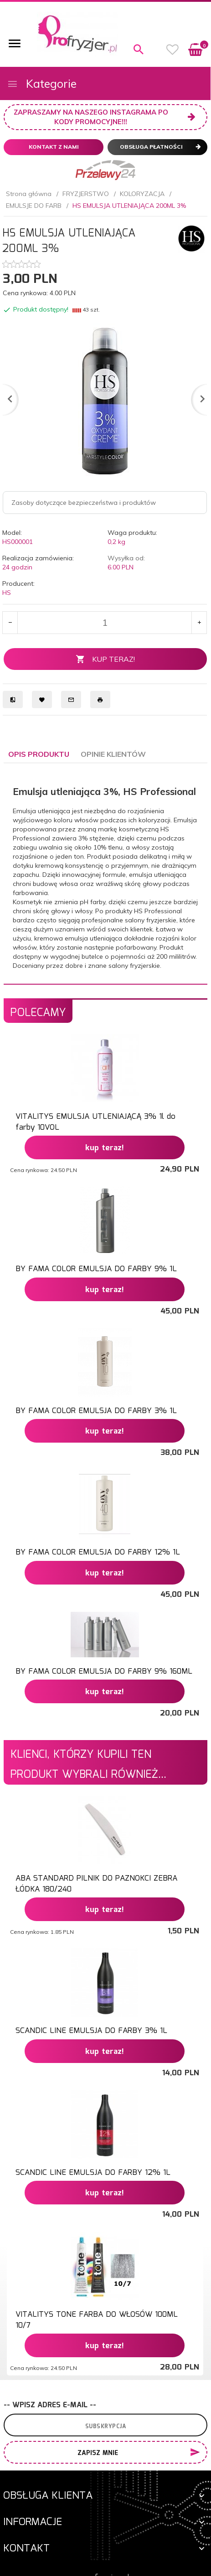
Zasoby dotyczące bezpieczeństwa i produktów (83, 502)
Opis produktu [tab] (38, 754)
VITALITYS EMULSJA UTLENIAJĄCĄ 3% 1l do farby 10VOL (95, 1122)
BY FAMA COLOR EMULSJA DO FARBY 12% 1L (97, 1552)
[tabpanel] (105, 873)
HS (6, 593)
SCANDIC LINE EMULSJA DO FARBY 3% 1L (91, 2031)
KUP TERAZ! (105, 659)
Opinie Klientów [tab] (113, 754)
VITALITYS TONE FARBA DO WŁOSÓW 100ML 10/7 (96, 2320)
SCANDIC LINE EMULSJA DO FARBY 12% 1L (92, 2173)
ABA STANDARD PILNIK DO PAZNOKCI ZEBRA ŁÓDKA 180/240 (96, 1884)
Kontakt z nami (54, 146)
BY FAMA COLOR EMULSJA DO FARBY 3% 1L (96, 1411)
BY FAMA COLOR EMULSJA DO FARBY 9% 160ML (103, 1671)
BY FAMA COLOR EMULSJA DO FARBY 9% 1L (96, 1269)
